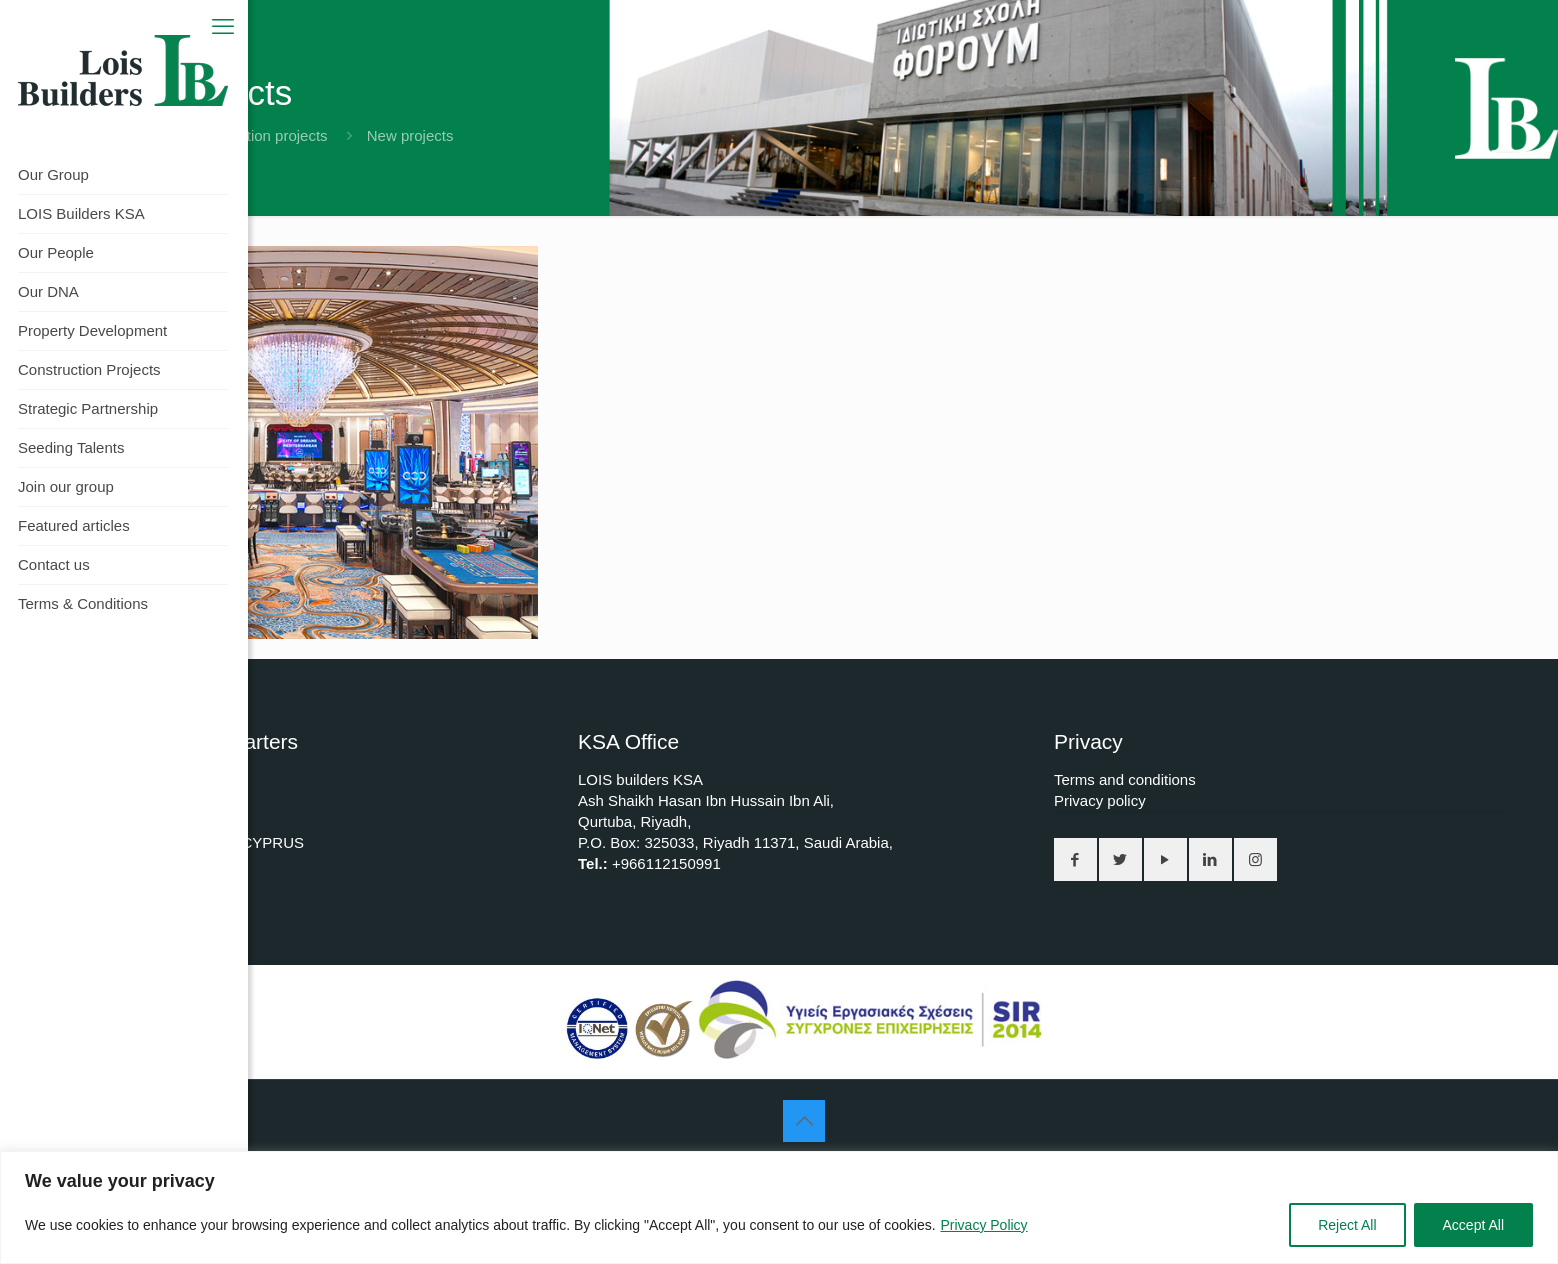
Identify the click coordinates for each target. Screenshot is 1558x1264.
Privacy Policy (983, 1225)
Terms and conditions (1125, 779)
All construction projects (248, 135)
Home (110, 135)
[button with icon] (1075, 859)
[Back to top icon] (804, 1121)
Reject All (1347, 1225)
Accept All (1473, 1225)
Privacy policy (1100, 800)
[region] (779, 1207)
